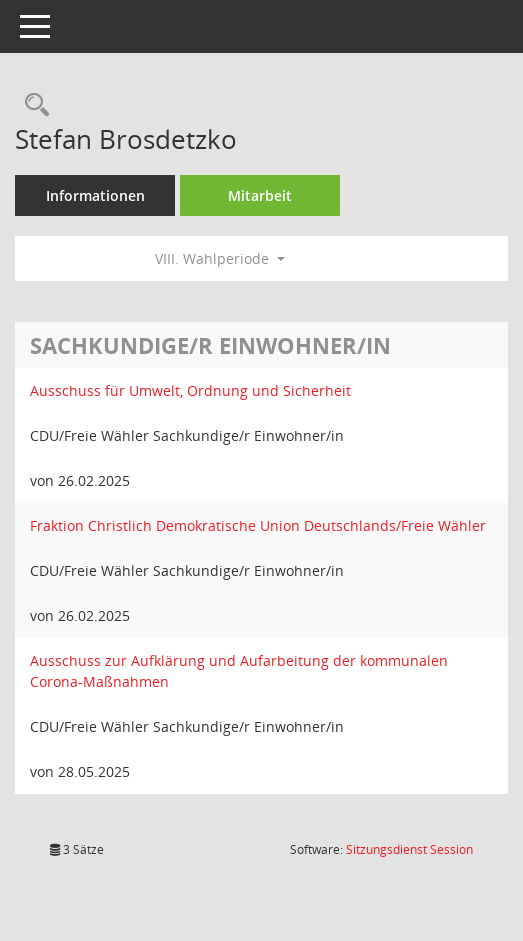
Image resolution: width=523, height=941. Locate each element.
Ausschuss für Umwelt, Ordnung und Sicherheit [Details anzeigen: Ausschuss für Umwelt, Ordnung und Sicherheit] (190, 390)
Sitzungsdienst (409, 849)
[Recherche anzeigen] (32, 105)
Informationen (95, 195)
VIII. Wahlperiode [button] (220, 258)
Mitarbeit (260, 195)
